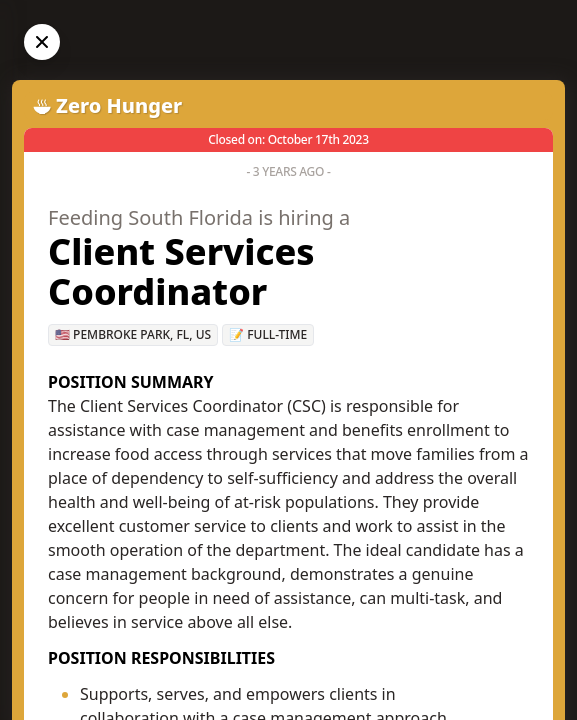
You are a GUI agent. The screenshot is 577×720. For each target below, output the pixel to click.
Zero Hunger (119, 105)
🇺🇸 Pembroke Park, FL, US (133, 334)
